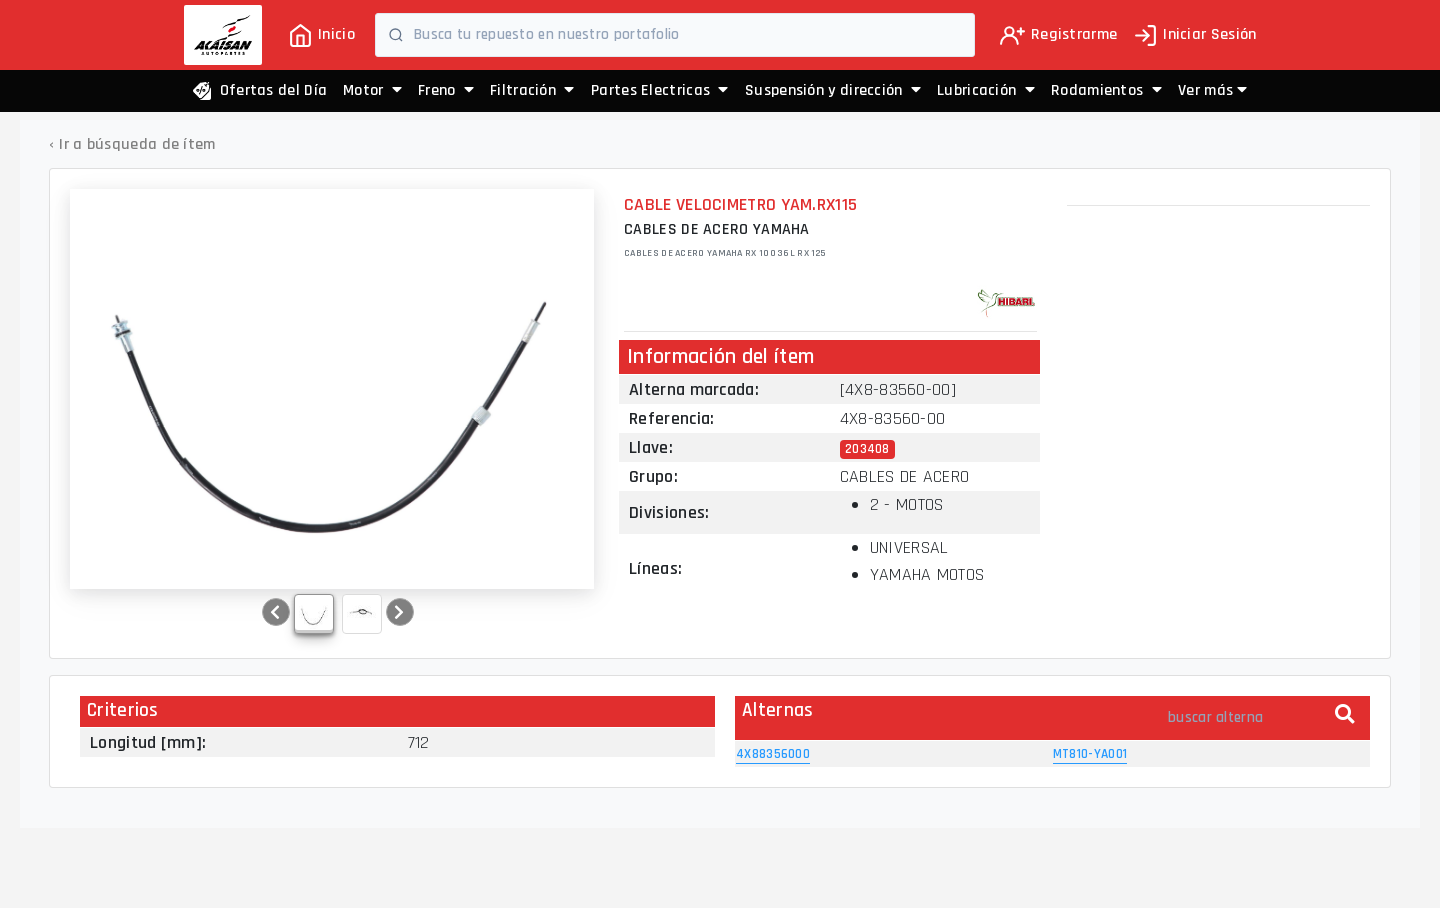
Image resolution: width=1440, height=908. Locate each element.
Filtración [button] (532, 90)
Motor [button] (372, 90)
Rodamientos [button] (1106, 90)
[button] (1212, 91)
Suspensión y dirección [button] (833, 90)
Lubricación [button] (986, 90)
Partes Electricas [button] (660, 90)
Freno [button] (446, 90)
